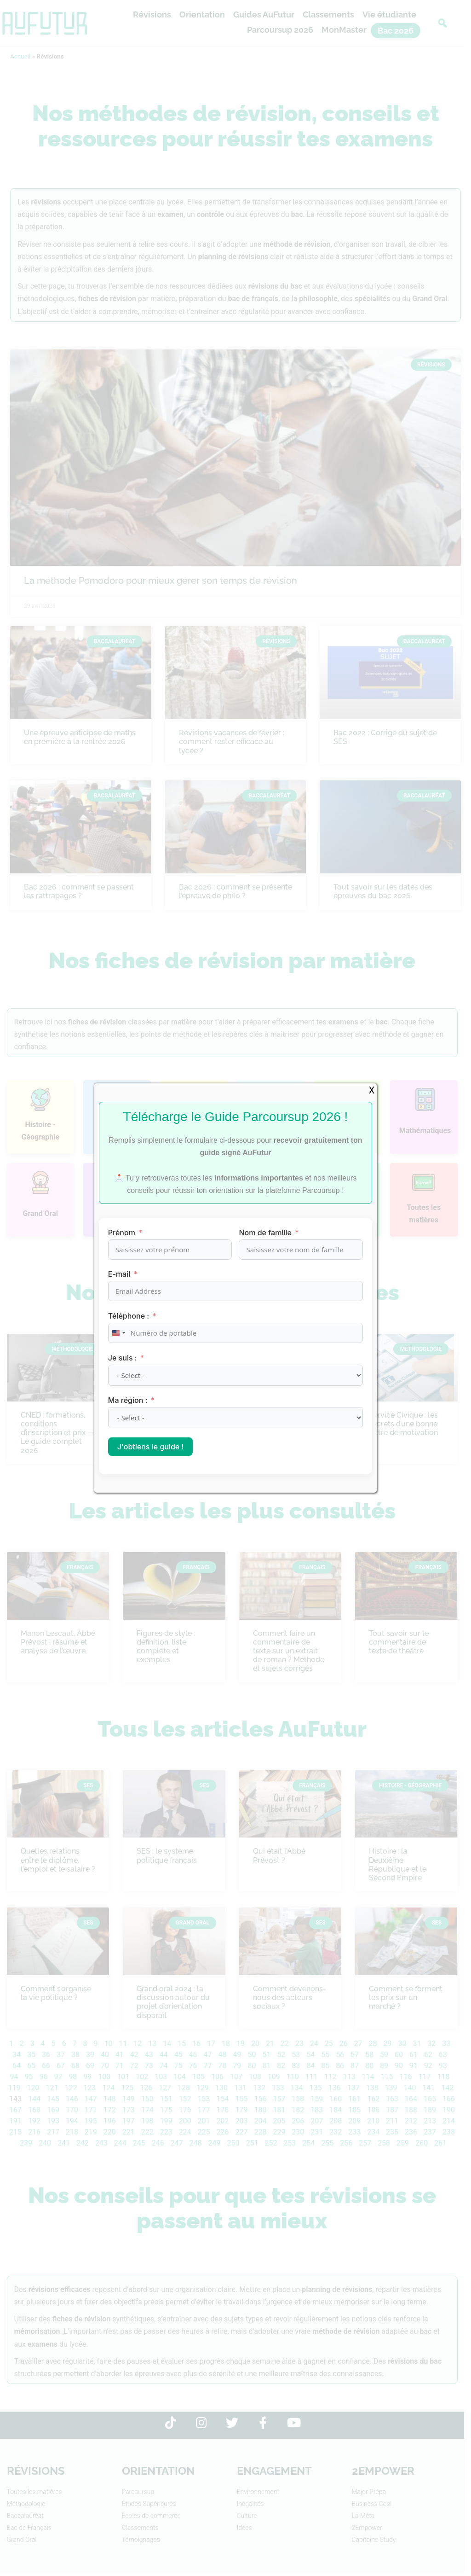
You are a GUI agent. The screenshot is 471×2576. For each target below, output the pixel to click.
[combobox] (118, 1333)
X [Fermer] (372, 1090)
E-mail (119, 1274)
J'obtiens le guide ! (150, 1446)
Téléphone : (128, 1315)
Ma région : (128, 1400)
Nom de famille (265, 1232)
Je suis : (123, 1357)
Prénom (121, 1232)
